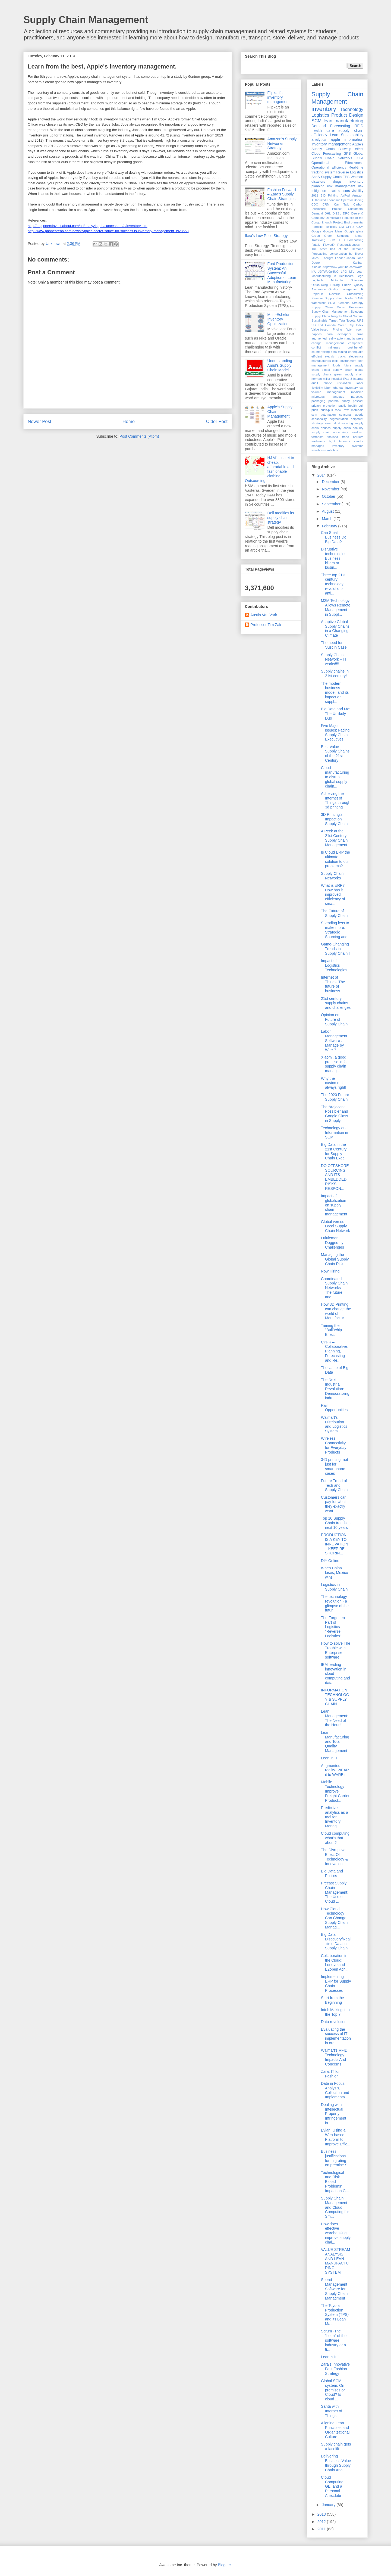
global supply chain (337, 369)
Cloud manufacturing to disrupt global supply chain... (335, 777)
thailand (332, 436)
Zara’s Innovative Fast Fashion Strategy (335, 2369)
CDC (314, 204)
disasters (318, 181)
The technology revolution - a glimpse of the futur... (335, 1603)
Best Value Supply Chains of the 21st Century (335, 754)
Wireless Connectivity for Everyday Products (333, 1445)
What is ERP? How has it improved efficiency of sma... (333, 894)
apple (335, 139)
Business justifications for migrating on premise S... (336, 2158)
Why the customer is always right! (333, 1083)
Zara (329, 334)
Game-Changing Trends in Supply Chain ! (335, 949)
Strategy (357, 302)
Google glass (354, 231)
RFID (358, 126)
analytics (318, 139)
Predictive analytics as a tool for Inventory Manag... (334, 1817)
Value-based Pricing (326, 329)
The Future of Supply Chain (334, 913)
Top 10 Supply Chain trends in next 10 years (336, 1523)
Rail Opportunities (334, 1407)
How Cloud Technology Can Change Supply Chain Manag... (334, 1918)
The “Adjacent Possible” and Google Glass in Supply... (334, 1114)
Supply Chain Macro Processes (337, 307)
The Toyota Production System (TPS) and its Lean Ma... (335, 2314)
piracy (346, 401)
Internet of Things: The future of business (333, 984)
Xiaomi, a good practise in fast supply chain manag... (335, 1064)
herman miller (320, 378)
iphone (327, 383)
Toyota (350, 320)
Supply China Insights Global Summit (337, 316)
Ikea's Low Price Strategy (266, 236)
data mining (339, 351)
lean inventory (348, 387)
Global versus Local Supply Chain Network (335, 1226)
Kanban (358, 262)
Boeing (358, 200)
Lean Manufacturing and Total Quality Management (335, 1741)
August (328, 511)
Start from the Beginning (332, 2000)
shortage (317, 423)
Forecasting (332, 153)
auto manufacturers (350, 338)
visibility (357, 191)
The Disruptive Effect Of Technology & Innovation (334, 1857)
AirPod (345, 195)
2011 (314, 195)
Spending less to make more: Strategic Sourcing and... (336, 930)
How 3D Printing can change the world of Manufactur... (336, 1311)
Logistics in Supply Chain (334, 1586)
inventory (323, 108)
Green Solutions (336, 235)
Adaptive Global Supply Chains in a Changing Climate (335, 628)
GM (341, 226)
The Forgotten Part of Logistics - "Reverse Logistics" (333, 1627)
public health (347, 405)
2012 (322, 2521)
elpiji (335, 360)
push (314, 410)
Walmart (357, 177)
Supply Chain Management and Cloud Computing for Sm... (335, 2207)
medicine (357, 392)
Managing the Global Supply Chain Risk (335, 1259)
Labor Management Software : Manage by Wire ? (334, 1040)
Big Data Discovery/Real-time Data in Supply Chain (336, 1941)
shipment (357, 419)
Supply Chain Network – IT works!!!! (333, 659)
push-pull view (330, 410)
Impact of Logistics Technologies (334, 965)
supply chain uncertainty (329, 432)
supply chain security (348, 428)
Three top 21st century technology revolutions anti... (333, 584)
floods (336, 365)
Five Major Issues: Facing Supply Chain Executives (335, 732)
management (336, 392)
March (327, 519)
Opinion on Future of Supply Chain (334, 1019)
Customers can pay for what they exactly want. (333, 1504)
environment (348, 360)
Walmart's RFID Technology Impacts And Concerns (334, 2057)
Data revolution (333, 2022)
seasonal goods (351, 414)
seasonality (319, 419)
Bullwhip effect (350, 149)
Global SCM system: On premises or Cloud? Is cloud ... (333, 2390)
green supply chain (348, 374)
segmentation (339, 419)
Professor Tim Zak (265, 625)
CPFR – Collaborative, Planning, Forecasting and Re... (334, 1351)
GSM (360, 226)
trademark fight (323, 441)
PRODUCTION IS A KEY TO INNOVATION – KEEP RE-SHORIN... (334, 1544)
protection (329, 405)
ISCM (331, 240)
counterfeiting (320, 351)
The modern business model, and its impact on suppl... (335, 692)
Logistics (320, 115)
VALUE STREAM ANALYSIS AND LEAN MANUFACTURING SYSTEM (335, 2261)
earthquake (355, 351)
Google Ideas (332, 231)
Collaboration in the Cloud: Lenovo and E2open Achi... (335, 1962)
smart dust (332, 423)
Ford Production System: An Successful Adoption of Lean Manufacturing (281, 273)
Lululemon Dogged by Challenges (332, 1242)
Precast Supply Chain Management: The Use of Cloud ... (334, 1892)
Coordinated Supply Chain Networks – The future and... (334, 1288)
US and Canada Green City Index (337, 325)
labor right (331, 387)
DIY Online (330, 1560)
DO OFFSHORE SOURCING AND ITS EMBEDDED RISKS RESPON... (335, 1177)
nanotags (338, 396)
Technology (351, 109)
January (329, 2505)
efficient (316, 356)
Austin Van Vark (263, 615)
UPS (360, 320)
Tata (342, 320)
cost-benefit (355, 347)
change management (327, 343)
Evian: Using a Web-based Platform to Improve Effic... (335, 2137)
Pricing (335, 285)
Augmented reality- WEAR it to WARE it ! (335, 1770)
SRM (331, 302)
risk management (341, 186)
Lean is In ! (330, 2357)
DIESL (336, 213)
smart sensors (339, 191)
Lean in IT (329, 1758)
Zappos (316, 334)
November (331, 489)
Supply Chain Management (85, 19)
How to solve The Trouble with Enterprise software (335, 1650)
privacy (316, 405)
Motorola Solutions (347, 280)
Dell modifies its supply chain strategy (280, 517)
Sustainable (319, 320)
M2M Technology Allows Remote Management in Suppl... (335, 607)
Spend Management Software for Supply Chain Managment (334, 2289)
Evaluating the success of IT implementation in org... (336, 2036)
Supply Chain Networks (332, 875)
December (331, 482)
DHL (328, 213)
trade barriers (352, 436)
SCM (316, 120)
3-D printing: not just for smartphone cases (334, 1466)
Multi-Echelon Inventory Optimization (279, 319)
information (354, 139)
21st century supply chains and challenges (336, 1003)
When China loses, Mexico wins (334, 1572)
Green (315, 235)
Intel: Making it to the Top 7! (335, 2012)
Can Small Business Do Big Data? (333, 537)
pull (361, 405)
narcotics (357, 396)
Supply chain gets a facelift (336, 2446)
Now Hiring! (330, 1271)
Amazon (357, 195)
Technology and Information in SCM (334, 1132)
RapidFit (317, 293)
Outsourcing (319, 285)
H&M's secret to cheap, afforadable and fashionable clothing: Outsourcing (269, 469)
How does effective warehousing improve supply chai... (336, 2233)
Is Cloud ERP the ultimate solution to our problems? (335, 859)
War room (354, 329)
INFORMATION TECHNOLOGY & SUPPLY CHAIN (335, 1697)
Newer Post (39, 421)
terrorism (317, 436)
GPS (347, 153)
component (355, 343)
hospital (337, 378)
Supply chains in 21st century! (335, 673)
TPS (346, 177)
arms (360, 334)
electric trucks (335, 356)
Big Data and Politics (332, 1873)
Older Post (217, 421)
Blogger (224, 2565)
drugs (337, 181)
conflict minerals (325, 347)
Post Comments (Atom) (139, 436)
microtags (318, 396)
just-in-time (344, 383)
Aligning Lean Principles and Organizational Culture (335, 2430)
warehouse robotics (324, 450)
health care (322, 130)
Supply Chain (331, 177)
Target (333, 320)
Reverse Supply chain (327, 298)
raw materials (353, 410)
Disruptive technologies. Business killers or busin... (334, 558)
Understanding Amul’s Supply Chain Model (279, 365)
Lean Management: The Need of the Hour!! (334, 1718)
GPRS (350, 226)
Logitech (317, 280)
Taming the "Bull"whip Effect (331, 1330)
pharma (333, 401)
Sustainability (352, 135)
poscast (358, 401)
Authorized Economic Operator (332, 200)
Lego (360, 276)
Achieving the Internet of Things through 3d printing (335, 800)
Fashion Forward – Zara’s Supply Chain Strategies (281, 194)
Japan (350, 258)
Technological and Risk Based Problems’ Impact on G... (335, 2181)
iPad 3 (347, 378)
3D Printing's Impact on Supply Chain (334, 819)
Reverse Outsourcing (346, 293)
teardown (357, 432)
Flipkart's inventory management (278, 97)
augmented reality (323, 338)
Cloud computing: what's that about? (336, 1838)
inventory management (331, 144)
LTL (351, 271)
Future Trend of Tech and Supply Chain (334, 1485)
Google (316, 231)
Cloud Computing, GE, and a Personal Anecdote (333, 2486)
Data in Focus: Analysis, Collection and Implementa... (335, 2090)
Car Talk (341, 204)
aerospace (345, 334)
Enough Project (332, 222)
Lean (334, 135)
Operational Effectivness (337, 163)
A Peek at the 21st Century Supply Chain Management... (335, 838)
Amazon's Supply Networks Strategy (282, 143)
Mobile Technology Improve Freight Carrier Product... (335, 1791)
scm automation (323, 414)
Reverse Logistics (349, 172)
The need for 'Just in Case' (334, 644)
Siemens (343, 302)
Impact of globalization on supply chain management (334, 1205)
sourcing (347, 423)
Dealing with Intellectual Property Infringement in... (333, 2113)
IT (339, 240)
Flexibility (330, 226)
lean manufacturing (343, 120)
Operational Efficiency (328, 167)
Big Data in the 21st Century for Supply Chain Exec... (334, 1151)
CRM (326, 204)
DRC (346, 213)
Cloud (315, 153)
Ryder (349, 298)
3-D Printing (329, 195)
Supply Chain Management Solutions (337, 311)
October (329, 496)
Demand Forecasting (330, 126)
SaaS (315, 177)
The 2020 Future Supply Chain (335, 1097)
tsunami (344, 441)
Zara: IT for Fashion (330, 2073)
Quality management (343, 289)
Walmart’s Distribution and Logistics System (334, 1424)
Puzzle (346, 285)
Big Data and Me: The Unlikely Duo (335, 713)
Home (128, 421)
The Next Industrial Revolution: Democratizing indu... (335, 1388)
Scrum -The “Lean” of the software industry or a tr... (333, 2340)
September (331, 504)
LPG (344, 271)
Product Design (347, 115)
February (330, 526)
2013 (322, 2514)
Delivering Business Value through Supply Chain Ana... (336, 2463)
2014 (322, 475)
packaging (318, 401)
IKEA (359, 158)
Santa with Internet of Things (331, 2411)
